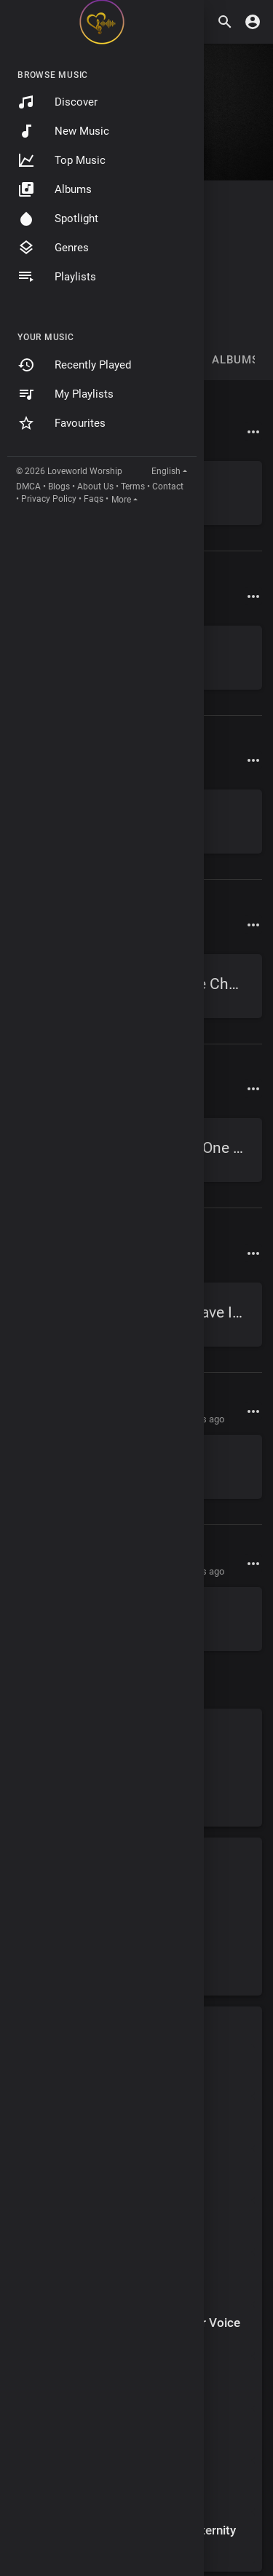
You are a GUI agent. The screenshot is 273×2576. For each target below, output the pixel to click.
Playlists (56, 276)
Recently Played (74, 365)
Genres (53, 247)
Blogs (59, 486)
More (121, 500)
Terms (133, 486)
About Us (95, 486)
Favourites (61, 423)
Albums (54, 189)
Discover (57, 102)
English (166, 471)
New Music (63, 131)
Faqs (93, 499)
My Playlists (65, 394)
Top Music (61, 160)
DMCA (28, 486)
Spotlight (57, 218)
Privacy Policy (48, 499)
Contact (167, 486)
